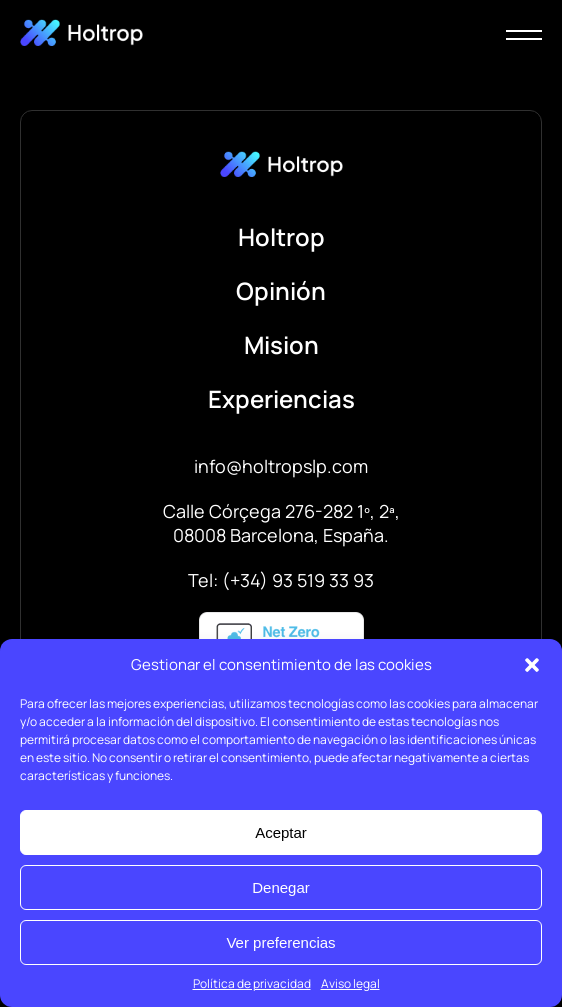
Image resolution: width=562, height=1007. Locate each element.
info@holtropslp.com (281, 466)
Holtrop (281, 236)
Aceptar (281, 832)
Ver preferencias (280, 942)
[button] (532, 665)
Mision (281, 344)
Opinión (281, 290)
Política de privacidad (252, 983)
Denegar (281, 887)
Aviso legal (350, 983)
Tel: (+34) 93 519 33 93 (281, 580)
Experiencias (281, 398)
